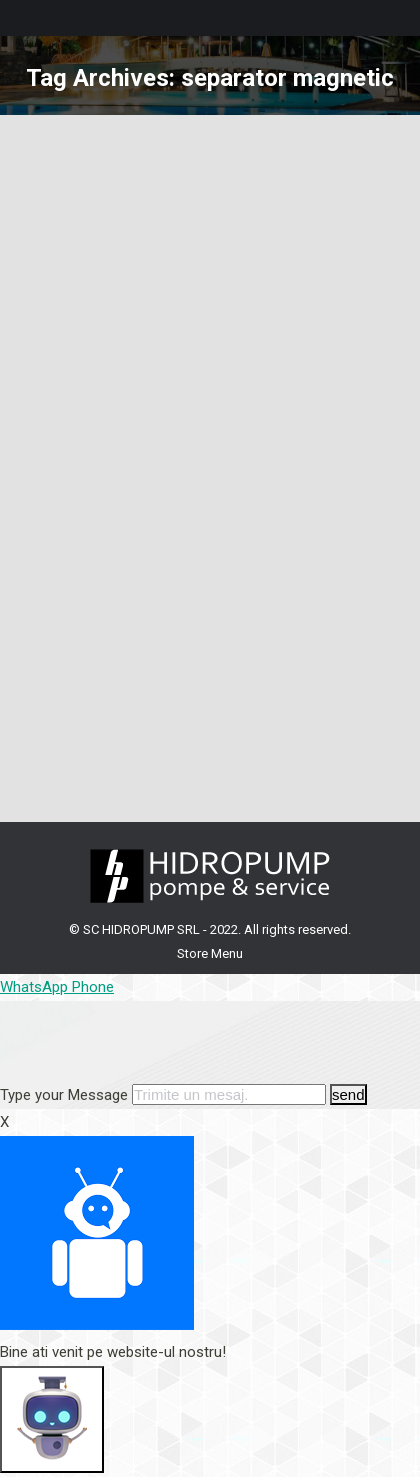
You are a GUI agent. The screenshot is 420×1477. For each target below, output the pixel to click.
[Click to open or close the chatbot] (52, 1419)
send (348, 1094)
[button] (210, 1055)
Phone (93, 987)
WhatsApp (36, 987)
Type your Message (64, 1095)
